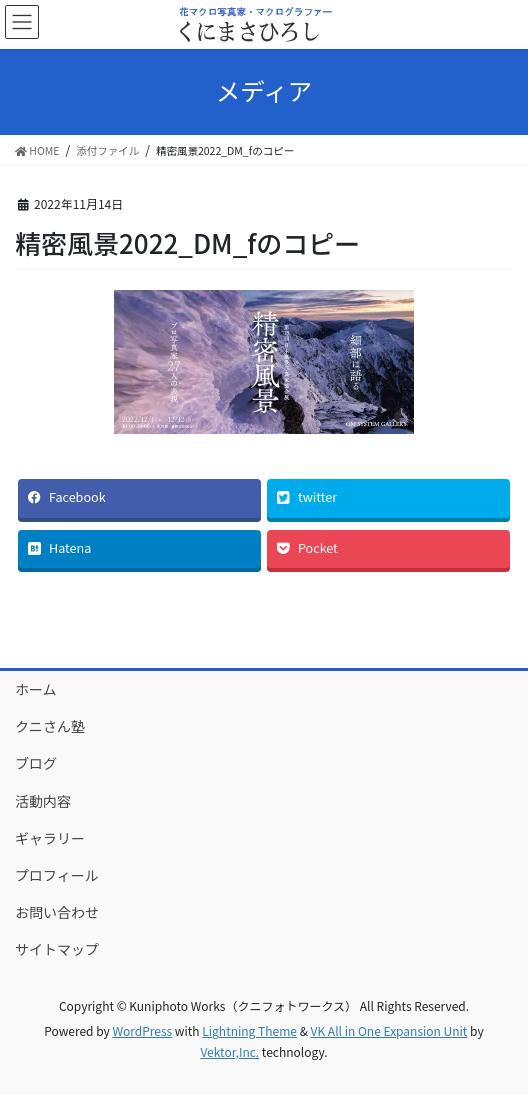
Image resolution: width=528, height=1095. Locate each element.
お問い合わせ (57, 912)
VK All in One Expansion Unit (389, 1030)
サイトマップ (57, 949)
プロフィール (57, 875)
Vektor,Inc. (229, 1051)
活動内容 (43, 801)
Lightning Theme (249, 1030)
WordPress (142, 1030)
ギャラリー (50, 838)
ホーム (36, 689)
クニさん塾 (50, 726)
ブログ (36, 763)
